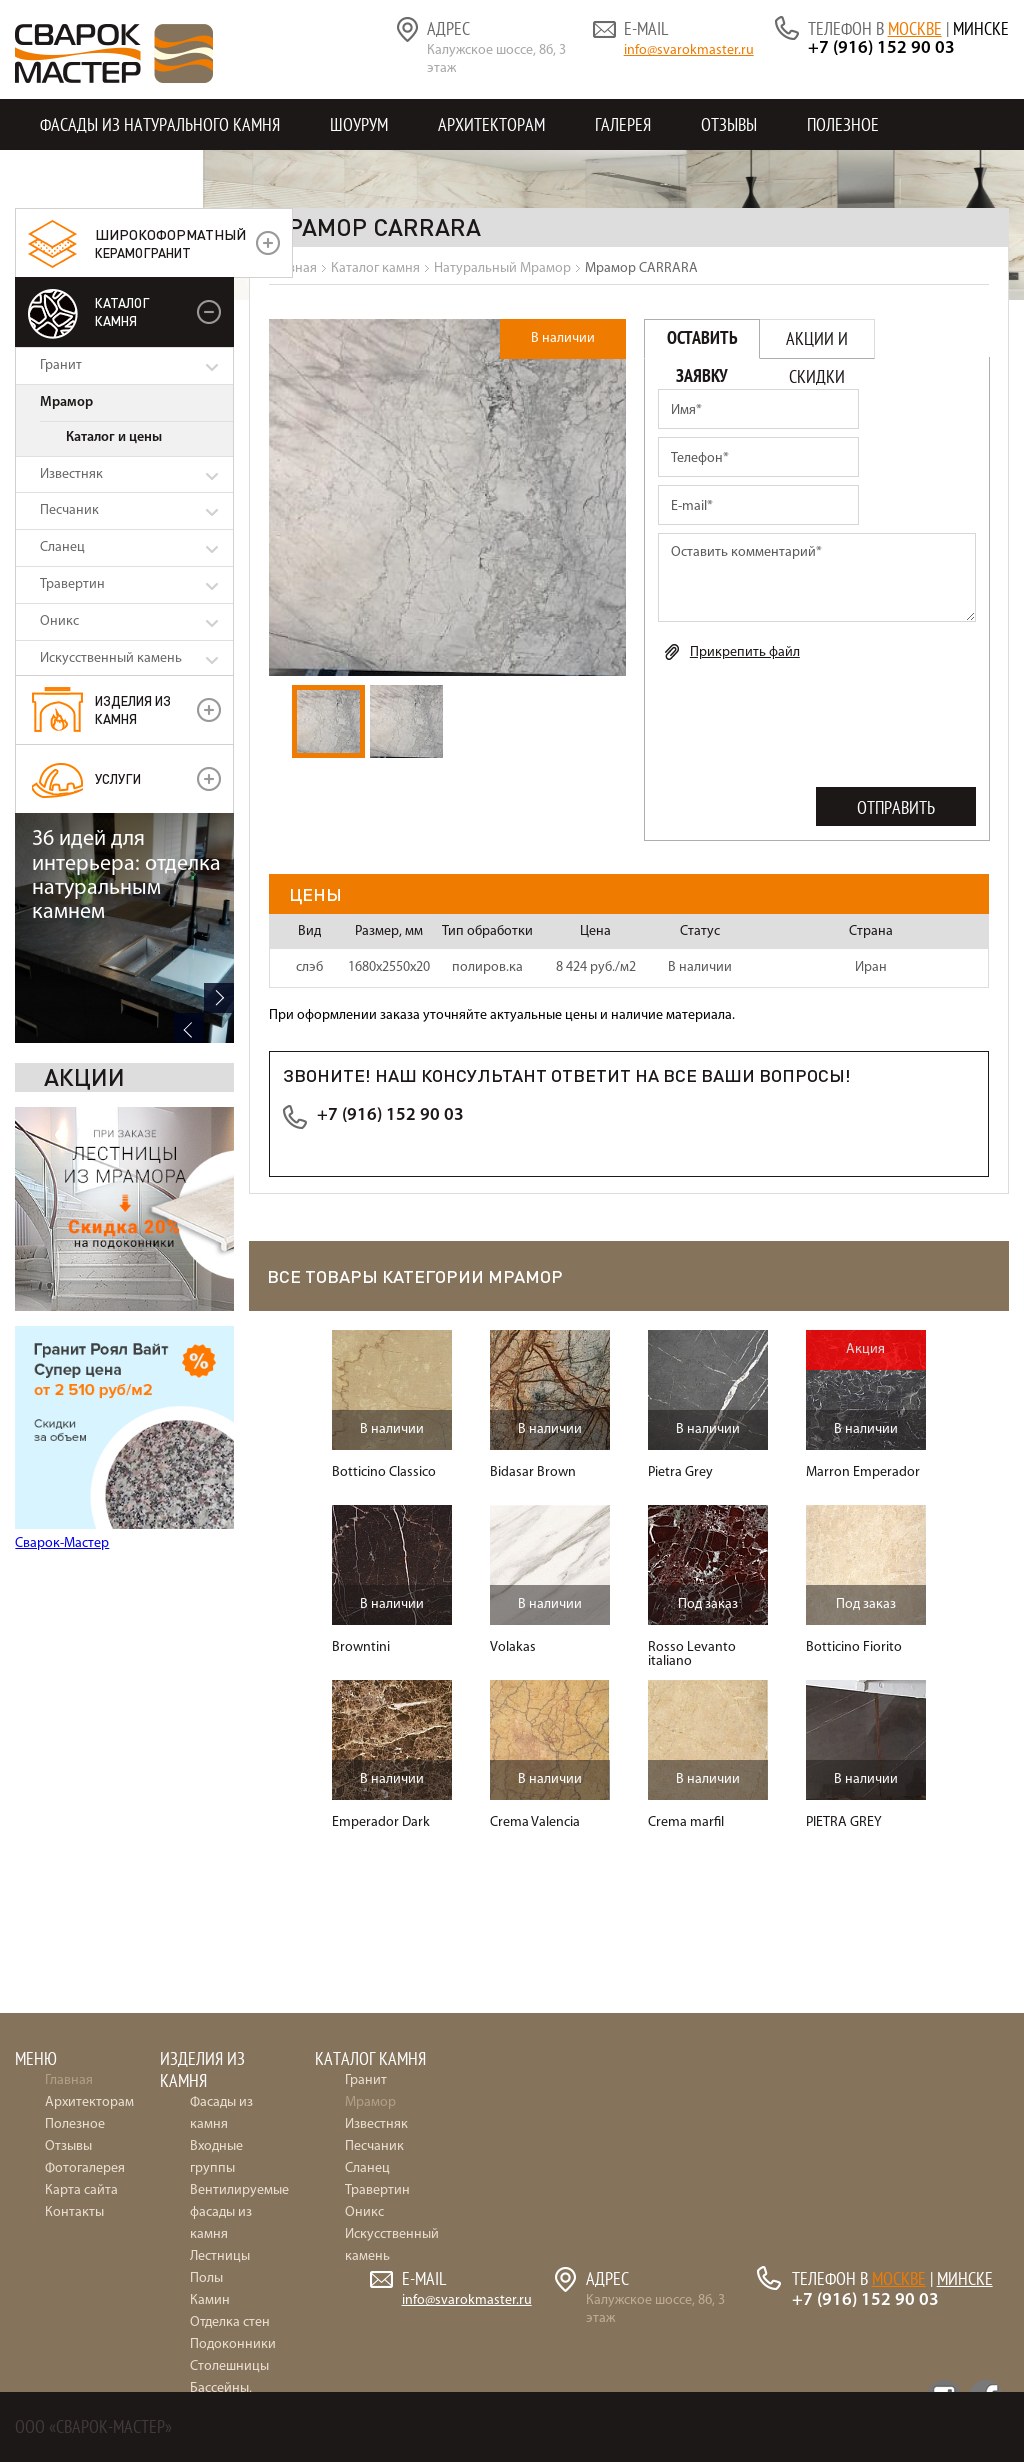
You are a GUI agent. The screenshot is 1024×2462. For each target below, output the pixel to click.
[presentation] (810, 720)
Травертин (72, 584)
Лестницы (220, 2256)
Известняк (71, 474)
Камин (210, 2300)
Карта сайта (81, 2190)
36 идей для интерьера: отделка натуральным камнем (126, 1392)
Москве (915, 28)
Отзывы (729, 124)
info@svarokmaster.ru (689, 50)
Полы (206, 2278)
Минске (981, 28)
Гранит (61, 365)
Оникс (59, 621)
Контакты (77, 175)
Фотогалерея (85, 2168)
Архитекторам (491, 124)
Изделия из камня (133, 709)
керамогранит (170, 243)
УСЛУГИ (118, 778)
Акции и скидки (817, 343)
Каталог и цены (114, 437)
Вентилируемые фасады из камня (239, 2212)
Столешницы (229, 2366)
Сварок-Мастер (62, 1313)
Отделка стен (230, 2322)
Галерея (623, 124)
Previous (189, 1544)
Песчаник (69, 510)
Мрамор (66, 402)
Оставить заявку (702, 343)
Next (219, 1514)
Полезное (843, 124)
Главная (69, 2080)
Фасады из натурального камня (160, 124)
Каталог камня (122, 311)
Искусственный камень (111, 658)
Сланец (62, 547)
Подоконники (233, 2344)
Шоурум (359, 124)
